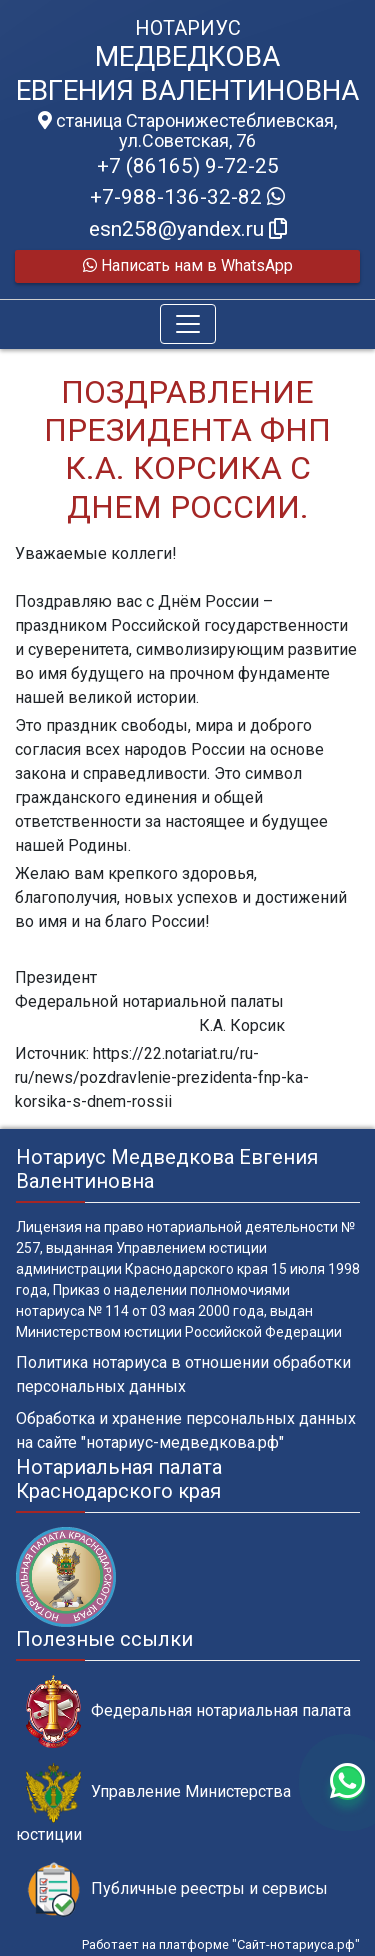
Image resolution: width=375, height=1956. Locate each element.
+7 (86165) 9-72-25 (188, 166)
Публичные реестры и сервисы (177, 1889)
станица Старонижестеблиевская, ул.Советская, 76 (187, 131)
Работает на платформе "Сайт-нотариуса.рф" (221, 1944)
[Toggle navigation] (188, 324)
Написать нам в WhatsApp (188, 265)
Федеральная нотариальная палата (188, 1711)
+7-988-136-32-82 (187, 197)
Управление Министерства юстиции (153, 1803)
